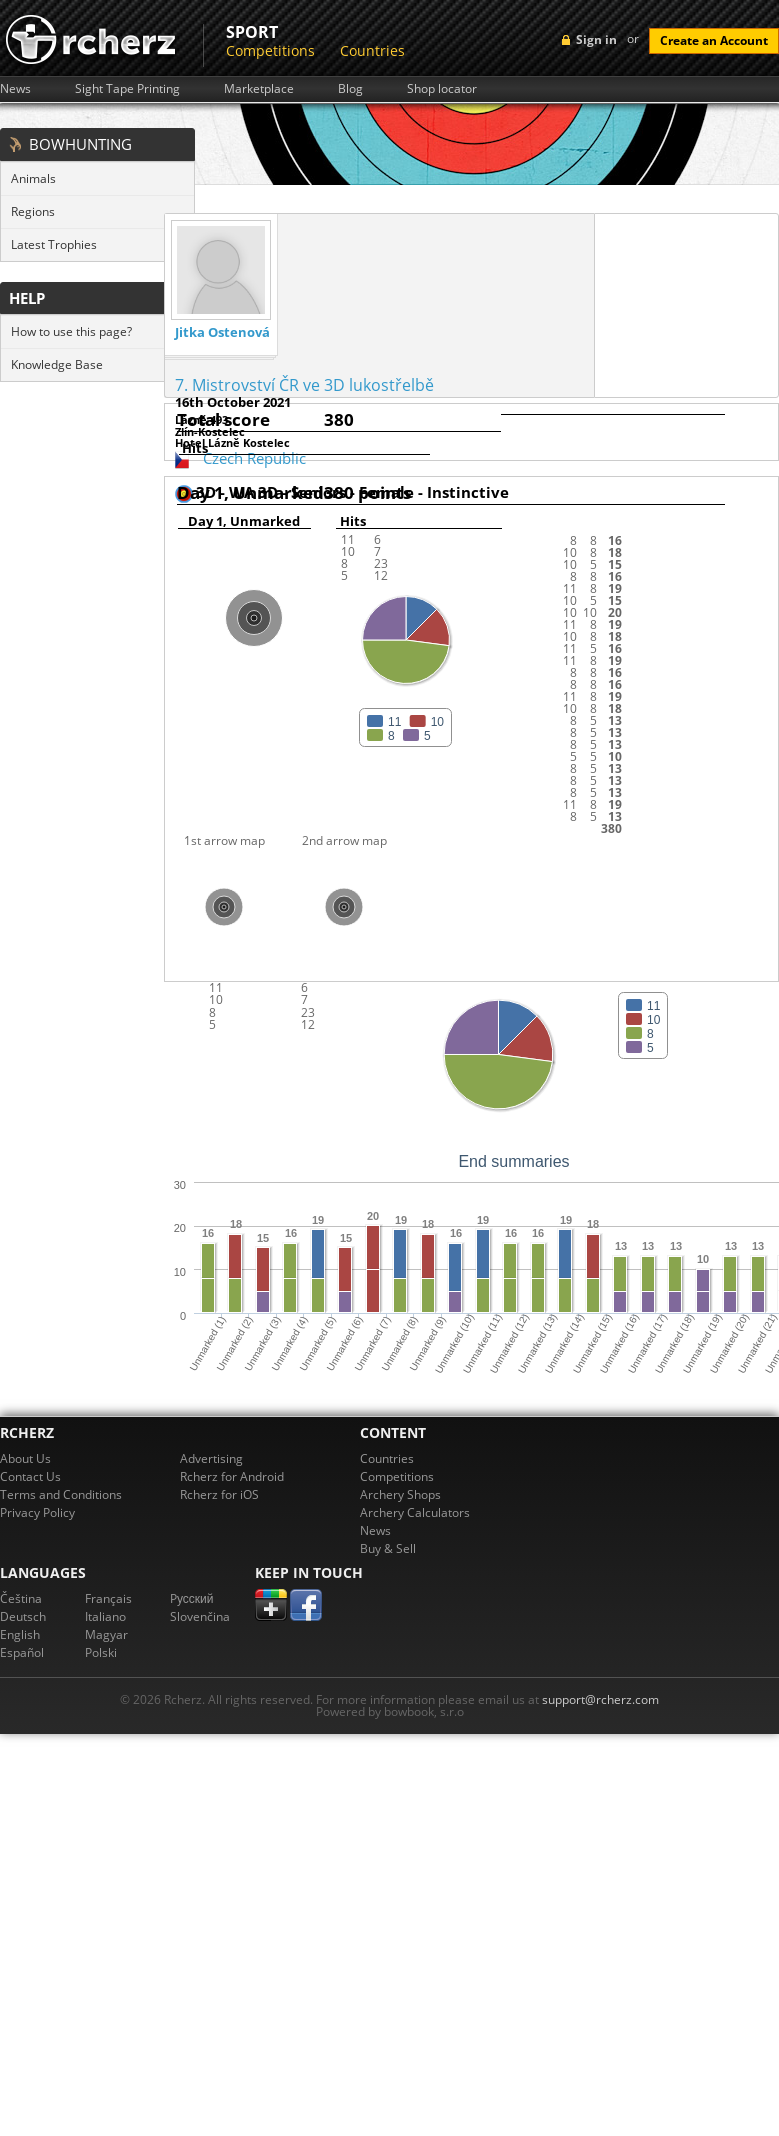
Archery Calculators (415, 1512)
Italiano (105, 1616)
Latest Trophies (54, 244)
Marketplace (259, 89)
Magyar (106, 1634)
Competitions (270, 50)
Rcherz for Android (232, 1476)
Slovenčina (200, 1616)
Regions (33, 211)
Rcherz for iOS (219, 1494)
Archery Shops (400, 1494)
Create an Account (714, 40)
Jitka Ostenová (222, 332)
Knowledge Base (57, 364)
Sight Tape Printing (127, 89)
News (15, 89)
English (20, 1634)
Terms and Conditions (61, 1494)
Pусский (192, 1598)
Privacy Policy (37, 1512)
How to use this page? (71, 331)
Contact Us (30, 1476)
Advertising (211, 1458)
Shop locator (442, 89)
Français (108, 1598)
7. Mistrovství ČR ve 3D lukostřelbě (304, 385)
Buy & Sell (388, 1548)
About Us (25, 1458)
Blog (350, 89)
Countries (372, 50)
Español (22, 1652)
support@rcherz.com (600, 1699)
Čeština (21, 1598)
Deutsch (23, 1616)
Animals (33, 178)
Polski (101, 1652)
